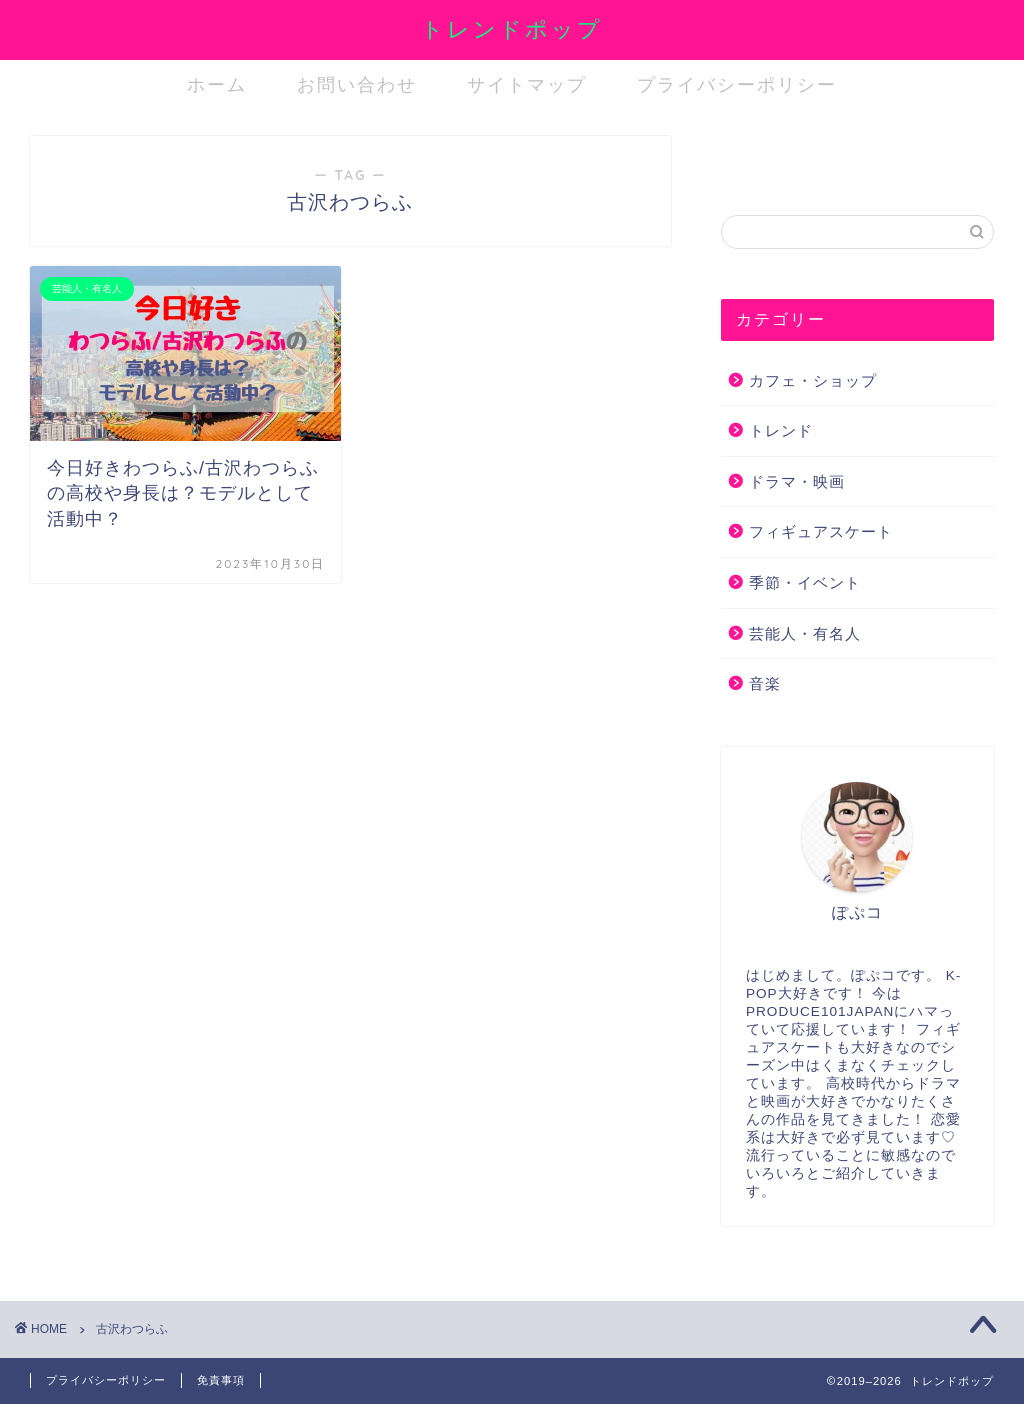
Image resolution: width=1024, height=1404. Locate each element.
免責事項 (221, 1380)
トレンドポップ (512, 28)
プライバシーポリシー (737, 84)
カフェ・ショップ (813, 380)
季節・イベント (805, 582)
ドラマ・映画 (797, 481)
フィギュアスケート (821, 531)
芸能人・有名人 (805, 633)
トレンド (781, 430)
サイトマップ (527, 84)
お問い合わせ (357, 84)
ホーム (217, 84)
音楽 (765, 683)
